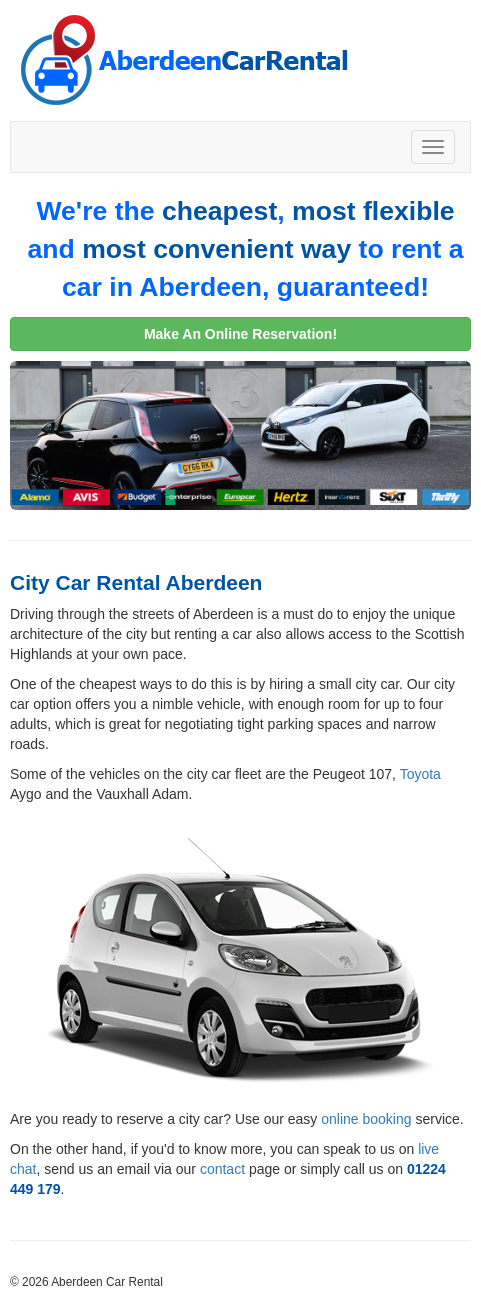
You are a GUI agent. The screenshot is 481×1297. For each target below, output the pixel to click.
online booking (366, 1119)
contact (222, 1169)
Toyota (420, 774)
